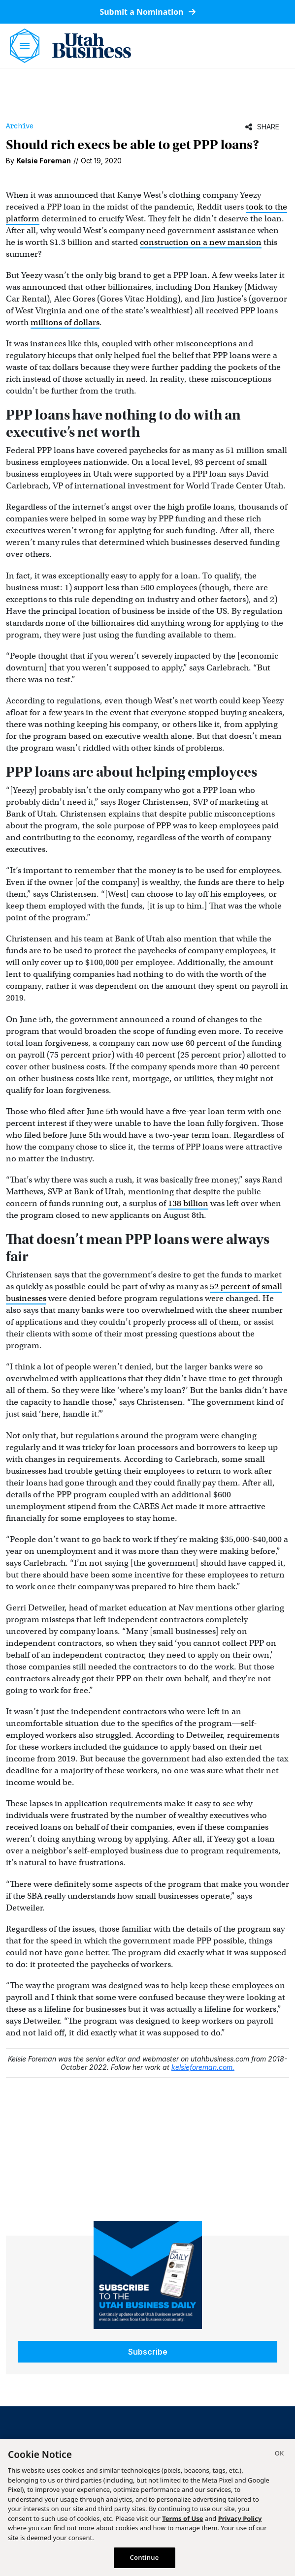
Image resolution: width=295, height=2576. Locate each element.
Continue (144, 2557)
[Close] (279, 2454)
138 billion (188, 1203)
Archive (19, 126)
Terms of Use (182, 2518)
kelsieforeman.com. (202, 2067)
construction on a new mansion (201, 242)
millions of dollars (65, 322)
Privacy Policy (240, 2518)
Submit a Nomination (147, 11)
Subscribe (147, 2352)
